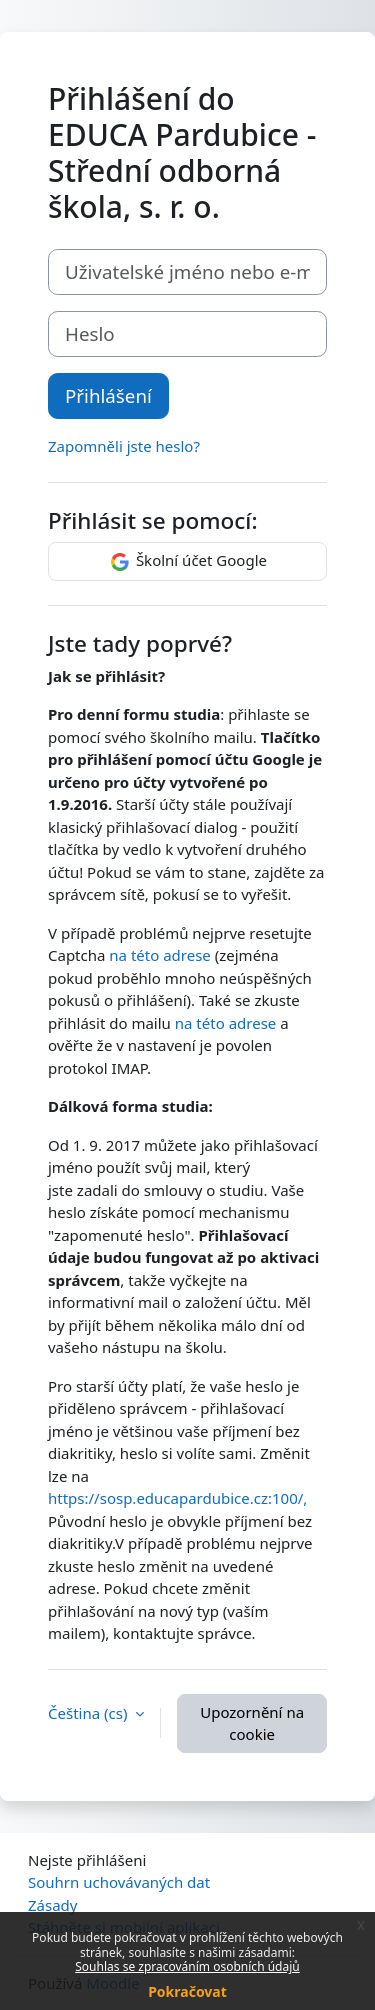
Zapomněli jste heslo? (124, 446)
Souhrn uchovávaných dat (119, 1882)
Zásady (52, 1905)
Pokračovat (187, 1991)
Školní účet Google (187, 562)
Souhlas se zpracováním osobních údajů (187, 1966)
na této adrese (160, 955)
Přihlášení (108, 395)
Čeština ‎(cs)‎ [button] (89, 1713)
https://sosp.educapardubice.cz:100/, (177, 1498)
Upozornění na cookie (252, 1723)
